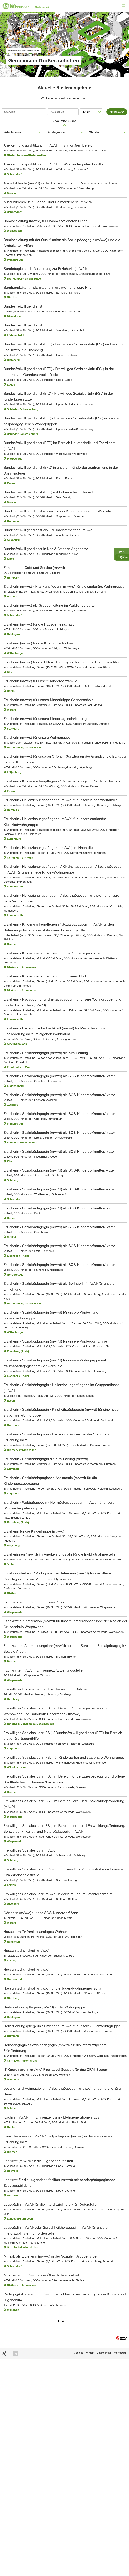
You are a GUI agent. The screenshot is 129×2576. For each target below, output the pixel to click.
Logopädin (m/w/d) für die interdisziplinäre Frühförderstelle (56, 2417)
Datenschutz (104, 2570)
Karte (121, 1310)
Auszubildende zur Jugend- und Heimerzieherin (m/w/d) (53, 210)
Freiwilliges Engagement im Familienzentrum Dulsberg (52, 1861)
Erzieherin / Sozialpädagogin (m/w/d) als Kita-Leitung (51, 1121)
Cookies (78, 2570)
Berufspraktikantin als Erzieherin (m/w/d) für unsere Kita (53, 299)
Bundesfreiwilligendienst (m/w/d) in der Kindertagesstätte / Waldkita (64, 533)
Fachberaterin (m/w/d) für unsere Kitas (38, 1770)
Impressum (119, 2570)
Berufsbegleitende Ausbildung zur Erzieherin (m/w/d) (51, 279)
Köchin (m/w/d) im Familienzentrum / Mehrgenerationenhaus (57, 2326)
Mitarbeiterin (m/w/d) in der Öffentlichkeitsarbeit (47, 2490)
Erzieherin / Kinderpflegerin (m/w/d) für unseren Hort (50, 1041)
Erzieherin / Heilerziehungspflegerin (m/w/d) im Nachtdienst (57, 907)
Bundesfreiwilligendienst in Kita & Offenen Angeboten (52, 572)
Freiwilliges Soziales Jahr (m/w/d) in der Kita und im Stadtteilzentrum (65, 2088)
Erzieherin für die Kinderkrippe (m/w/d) (38, 1690)
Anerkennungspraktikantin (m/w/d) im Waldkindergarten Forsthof (61, 165)
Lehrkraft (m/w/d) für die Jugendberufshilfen (43, 2372)
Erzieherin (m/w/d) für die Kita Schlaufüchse (43, 676)
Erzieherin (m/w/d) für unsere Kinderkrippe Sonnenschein (55, 741)
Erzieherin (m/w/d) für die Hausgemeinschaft (43, 656)
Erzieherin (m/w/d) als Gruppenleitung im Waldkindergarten (56, 637)
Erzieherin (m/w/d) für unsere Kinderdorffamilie (45, 721)
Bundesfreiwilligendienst (26, 318)
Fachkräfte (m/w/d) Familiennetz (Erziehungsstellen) (49, 1841)
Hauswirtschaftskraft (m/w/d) (29, 2146)
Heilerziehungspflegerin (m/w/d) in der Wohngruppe (50, 2205)
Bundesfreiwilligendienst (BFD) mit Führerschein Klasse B (55, 513)
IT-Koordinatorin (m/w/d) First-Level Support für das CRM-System (63, 2276)
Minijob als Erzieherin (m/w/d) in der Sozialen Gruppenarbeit (57, 2471)
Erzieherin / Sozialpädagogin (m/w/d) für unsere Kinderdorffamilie (62, 1491)
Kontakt (90, 2570)
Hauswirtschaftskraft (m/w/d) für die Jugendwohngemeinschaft (60, 2185)
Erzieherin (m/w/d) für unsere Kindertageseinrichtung (51, 760)
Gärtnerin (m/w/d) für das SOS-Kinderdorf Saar (45, 2107)
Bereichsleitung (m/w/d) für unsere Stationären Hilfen (51, 230)
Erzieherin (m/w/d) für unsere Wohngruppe (41, 780)
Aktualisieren (117, 111)
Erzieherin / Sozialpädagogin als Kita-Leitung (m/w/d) (51, 1614)
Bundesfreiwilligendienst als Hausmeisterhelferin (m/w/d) (54, 552)
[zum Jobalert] (121, 1295)
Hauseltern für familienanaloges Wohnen (40, 2127)
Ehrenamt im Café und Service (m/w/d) (38, 591)
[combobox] (91, 111)
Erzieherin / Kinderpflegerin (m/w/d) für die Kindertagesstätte (58, 1017)
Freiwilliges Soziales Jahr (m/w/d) (33, 2042)
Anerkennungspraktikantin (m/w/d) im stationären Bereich (55, 145)
